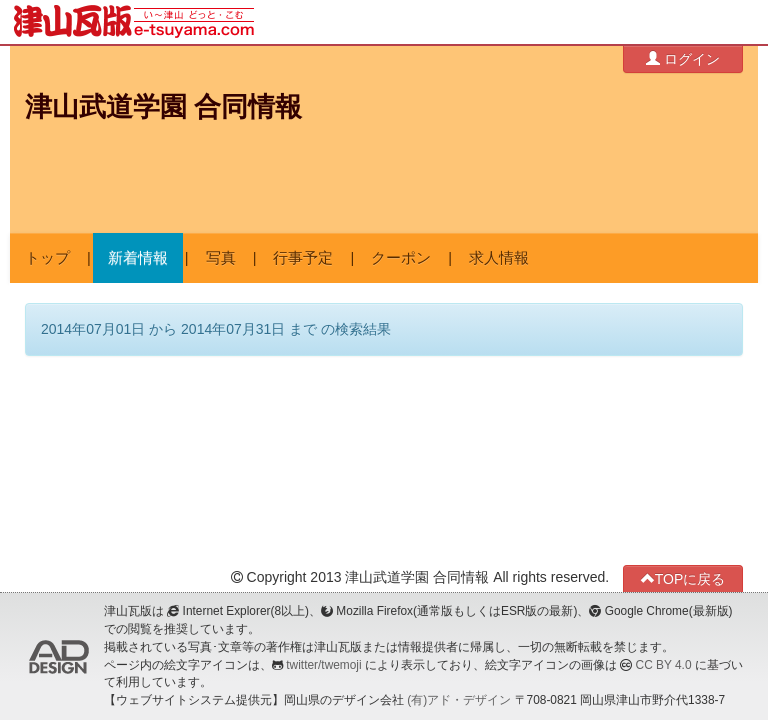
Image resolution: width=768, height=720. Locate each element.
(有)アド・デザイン (459, 700)
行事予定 (303, 258)
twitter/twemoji (323, 665)
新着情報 (138, 258)
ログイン (683, 58)
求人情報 (499, 258)
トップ (47, 258)
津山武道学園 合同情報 (163, 107)
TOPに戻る (683, 578)
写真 (221, 258)
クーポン (401, 258)
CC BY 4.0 (664, 665)
